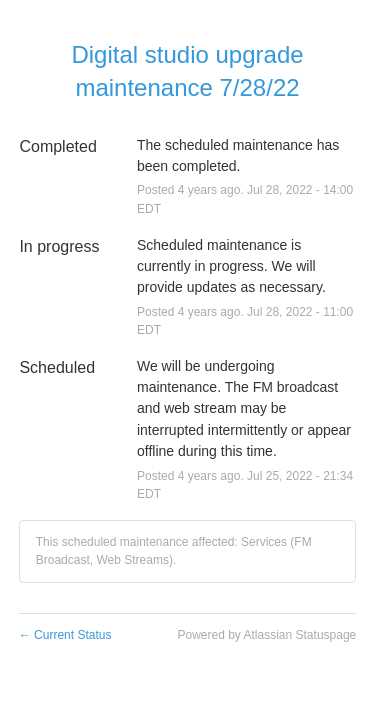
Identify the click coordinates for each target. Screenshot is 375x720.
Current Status (65, 635)
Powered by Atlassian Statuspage (266, 635)
